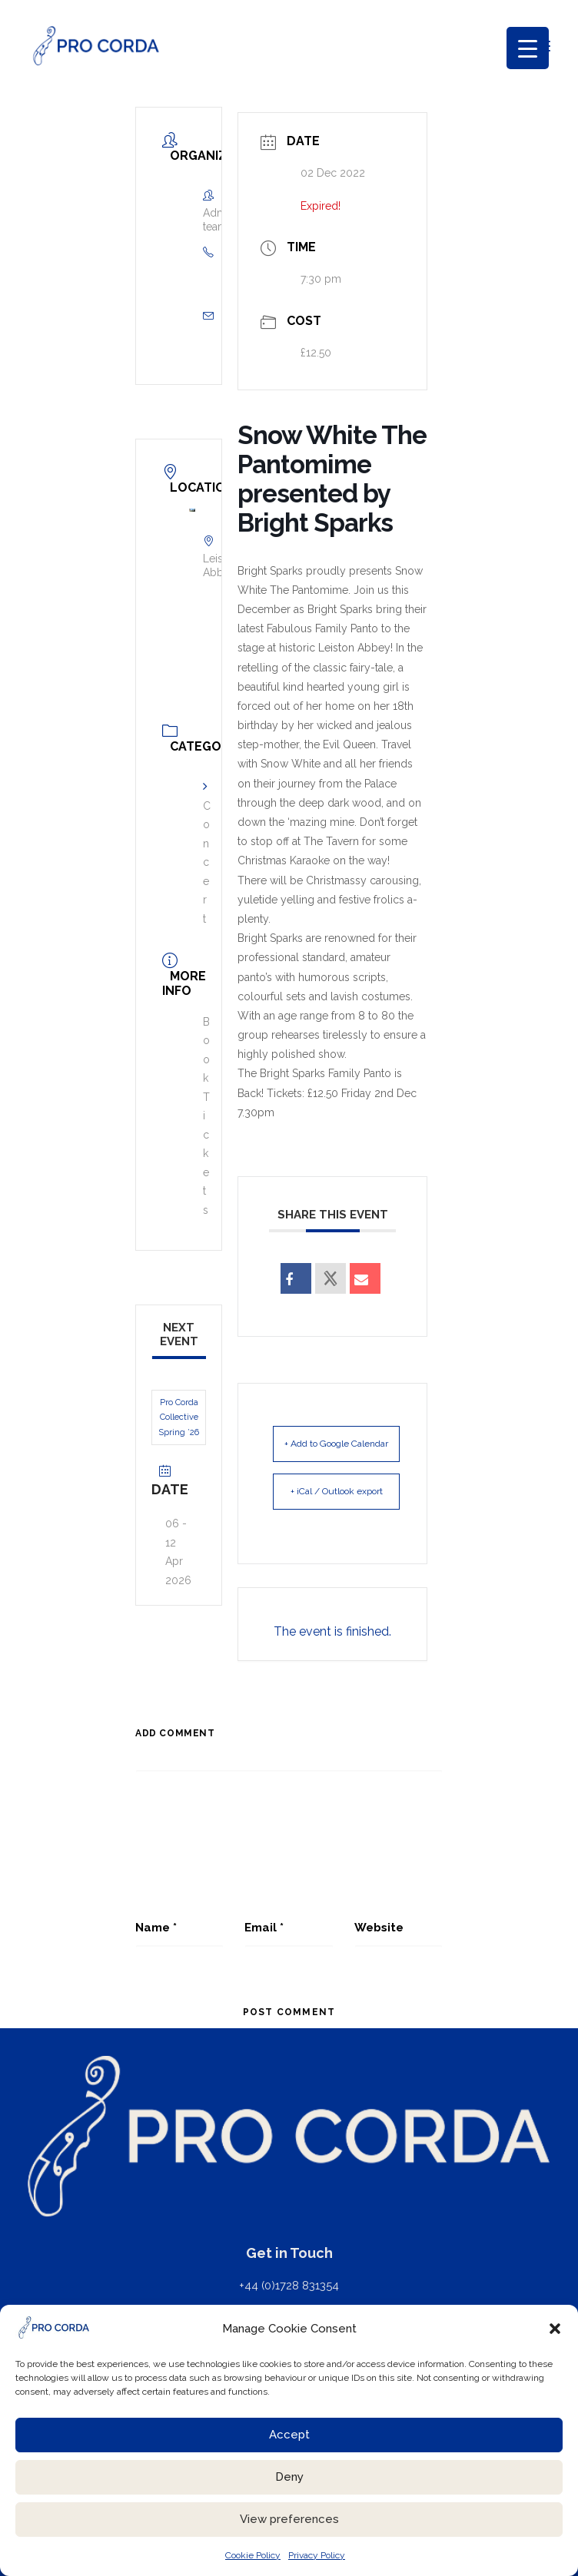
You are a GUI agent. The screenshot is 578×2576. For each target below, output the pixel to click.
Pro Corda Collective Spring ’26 (178, 1417)
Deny (289, 2477)
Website (379, 1927)
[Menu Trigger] (528, 48)
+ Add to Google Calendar (336, 1443)
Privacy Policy (316, 2555)
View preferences (289, 2519)
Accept (289, 2435)
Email (264, 1927)
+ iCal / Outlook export (337, 1491)
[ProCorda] (96, 46)
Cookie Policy (253, 2555)
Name (156, 1927)
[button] (555, 2328)
